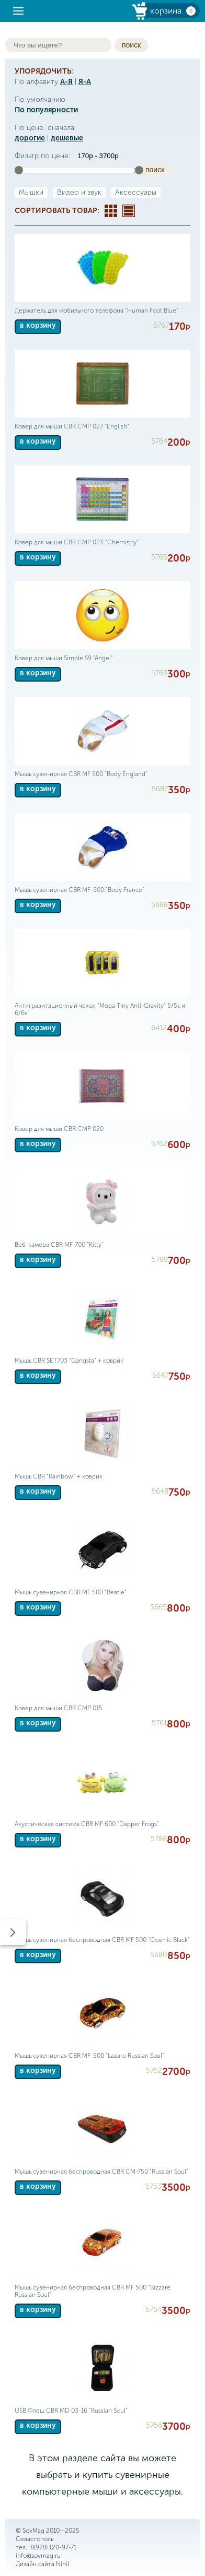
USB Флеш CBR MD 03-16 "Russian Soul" (71, 2410)
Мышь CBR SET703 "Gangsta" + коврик (69, 1360)
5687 (160, 788)
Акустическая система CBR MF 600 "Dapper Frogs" (87, 1824)
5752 (154, 2070)
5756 (154, 2425)
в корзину (38, 325)
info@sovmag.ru (38, 2555)
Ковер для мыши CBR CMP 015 (58, 1708)
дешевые (67, 138)
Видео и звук (79, 192)
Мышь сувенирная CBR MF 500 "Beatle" (71, 1592)
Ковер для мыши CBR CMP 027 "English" (72, 426)
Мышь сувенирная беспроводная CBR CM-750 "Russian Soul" (101, 2171)
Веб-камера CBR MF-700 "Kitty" (59, 1244)
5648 (160, 1491)
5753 (153, 2186)
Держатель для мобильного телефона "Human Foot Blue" (96, 310)
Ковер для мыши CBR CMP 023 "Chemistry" (77, 542)
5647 (160, 1375)
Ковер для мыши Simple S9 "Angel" (64, 658)
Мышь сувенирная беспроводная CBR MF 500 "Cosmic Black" (102, 1939)
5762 (159, 1143)
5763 (159, 673)
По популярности (46, 109)
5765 (159, 557)
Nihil (62, 2564)
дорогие (30, 138)
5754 (153, 2309)
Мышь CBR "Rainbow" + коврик (58, 1476)
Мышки (31, 192)
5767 (161, 325)
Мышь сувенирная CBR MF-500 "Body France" (79, 889)
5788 (159, 1838)
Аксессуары (135, 192)
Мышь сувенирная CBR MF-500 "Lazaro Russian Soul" (89, 2055)
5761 (159, 1723)
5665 (158, 1607)
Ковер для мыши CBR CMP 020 (59, 1128)
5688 (159, 904)
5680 (158, 1954)
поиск (131, 45)
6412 (159, 1027)
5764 (159, 441)
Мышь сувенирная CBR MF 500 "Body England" (81, 774)
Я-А (84, 81)
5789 (160, 1259)
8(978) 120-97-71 (53, 2547)
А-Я (66, 81)
